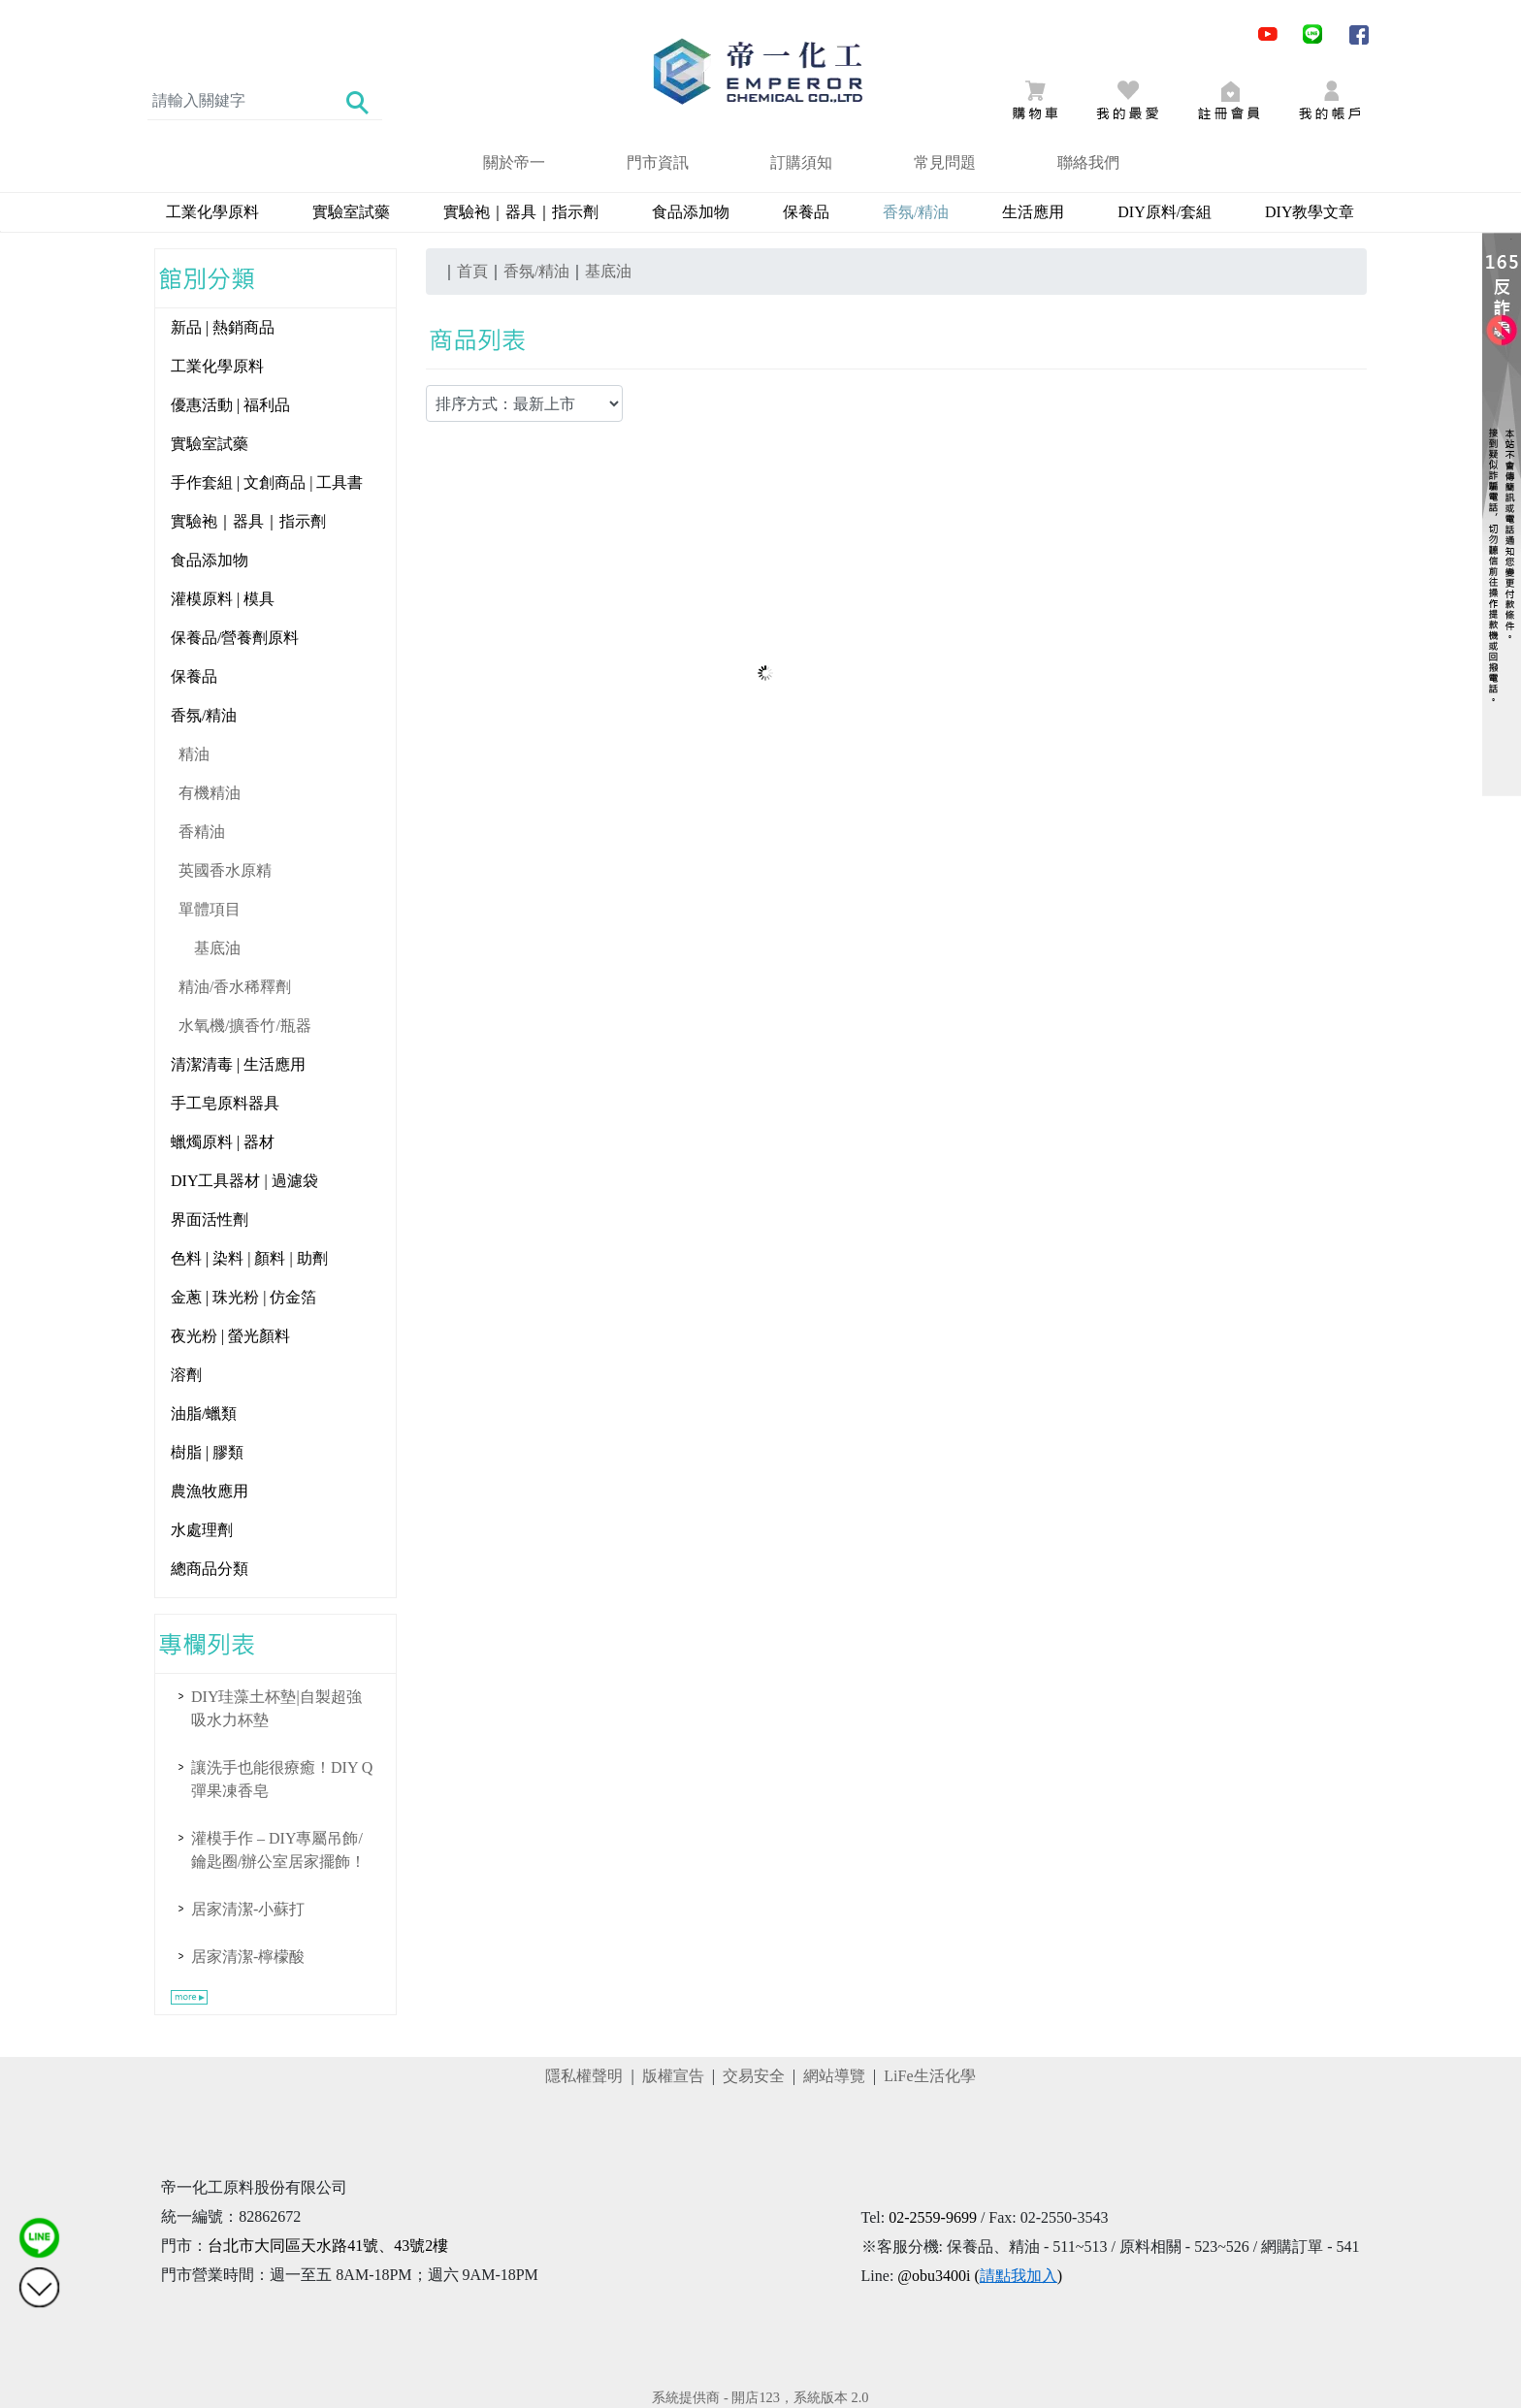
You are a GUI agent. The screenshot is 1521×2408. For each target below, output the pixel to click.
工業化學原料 (212, 212)
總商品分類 (209, 1568)
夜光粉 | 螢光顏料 (230, 1336)
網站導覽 (834, 2076)
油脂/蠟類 (204, 1413)
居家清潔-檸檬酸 (248, 1956)
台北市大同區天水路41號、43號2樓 (328, 2245)
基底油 (217, 948)
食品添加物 (690, 212)
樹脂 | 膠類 (207, 1452)
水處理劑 (202, 1530)
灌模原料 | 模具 (223, 599)
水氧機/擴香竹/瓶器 (244, 1025)
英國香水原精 (225, 870)
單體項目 (209, 909)
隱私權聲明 (584, 2076)
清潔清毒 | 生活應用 (238, 1064)
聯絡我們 (1088, 162)
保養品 (806, 212)
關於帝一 (514, 162)
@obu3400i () (979, 2275)
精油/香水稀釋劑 (234, 987)
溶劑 (186, 1374)
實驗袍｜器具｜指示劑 (521, 212)
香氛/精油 (204, 715)
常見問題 (945, 162)
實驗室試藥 (351, 212)
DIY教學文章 (1309, 212)
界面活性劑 (209, 1219)
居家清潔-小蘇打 (248, 1909)
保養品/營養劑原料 (235, 637)
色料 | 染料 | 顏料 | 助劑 (249, 1258)
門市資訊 (658, 162)
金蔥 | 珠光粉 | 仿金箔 (243, 1297)
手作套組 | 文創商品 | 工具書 (267, 482)
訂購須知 (801, 162)
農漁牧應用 (209, 1491)
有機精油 (209, 793)
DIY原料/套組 (1164, 212)
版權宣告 (673, 2076)
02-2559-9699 (933, 2217)
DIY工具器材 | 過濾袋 (244, 1180)
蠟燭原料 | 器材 (223, 1142)
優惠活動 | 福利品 (230, 405)
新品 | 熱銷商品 (223, 327)
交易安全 (754, 2076)
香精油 (201, 831)
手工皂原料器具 (225, 1103)
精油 (194, 754)
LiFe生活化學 (929, 2076)
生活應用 (1033, 212)
